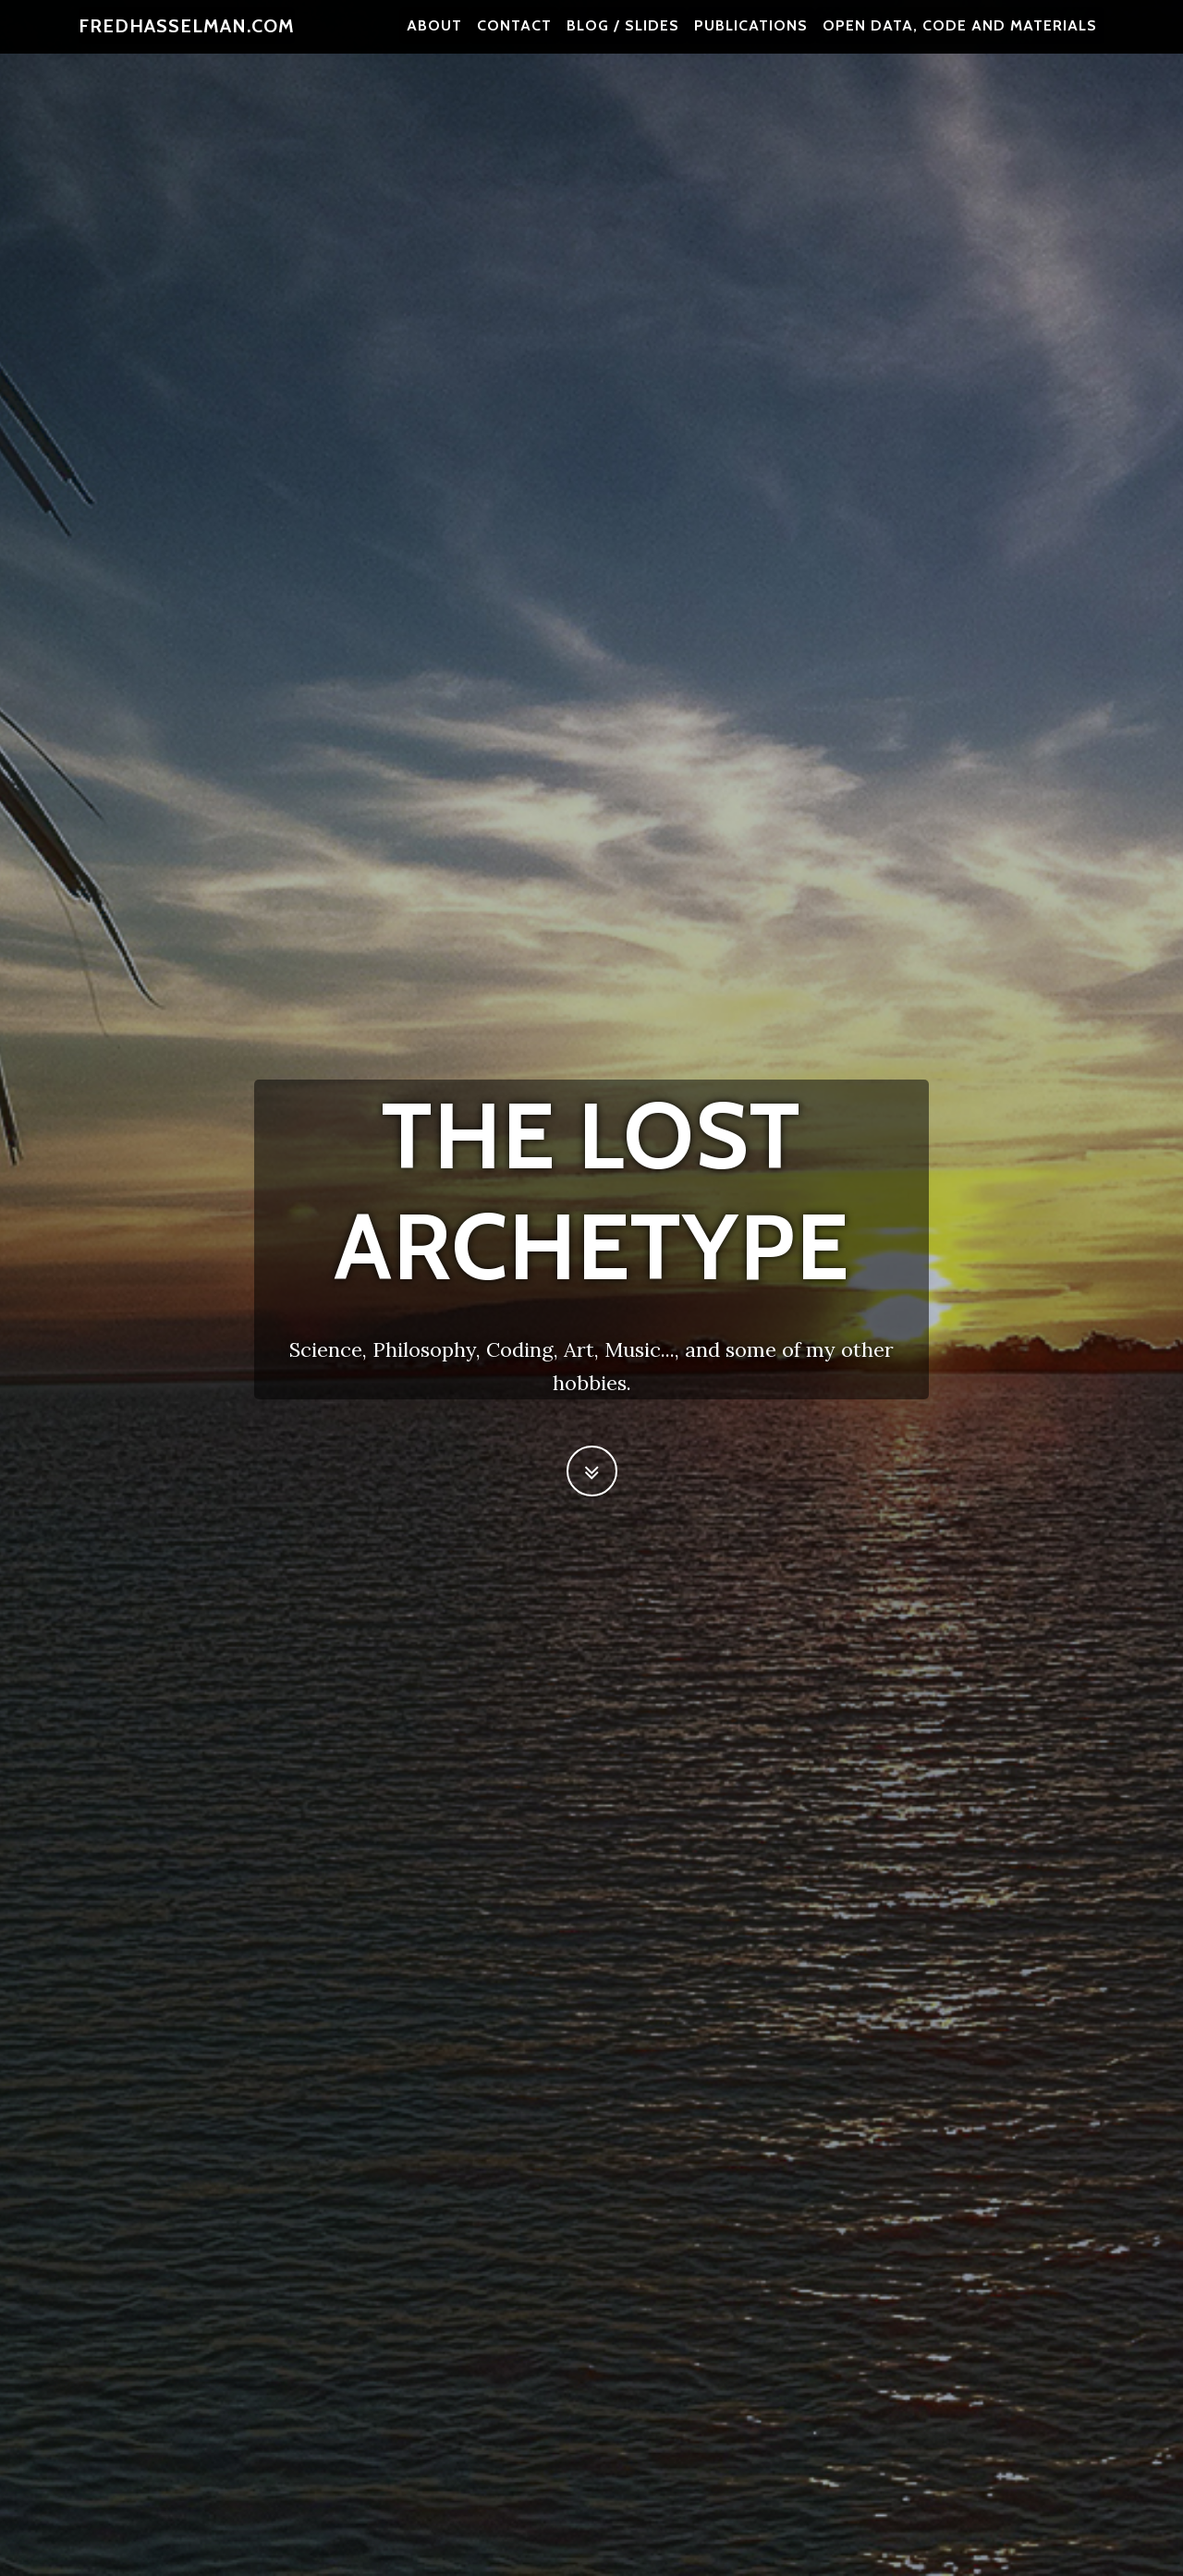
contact (514, 36)
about (434, 36)
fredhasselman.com (187, 37)
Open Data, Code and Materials (960, 36)
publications (751, 36)
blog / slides (623, 36)
